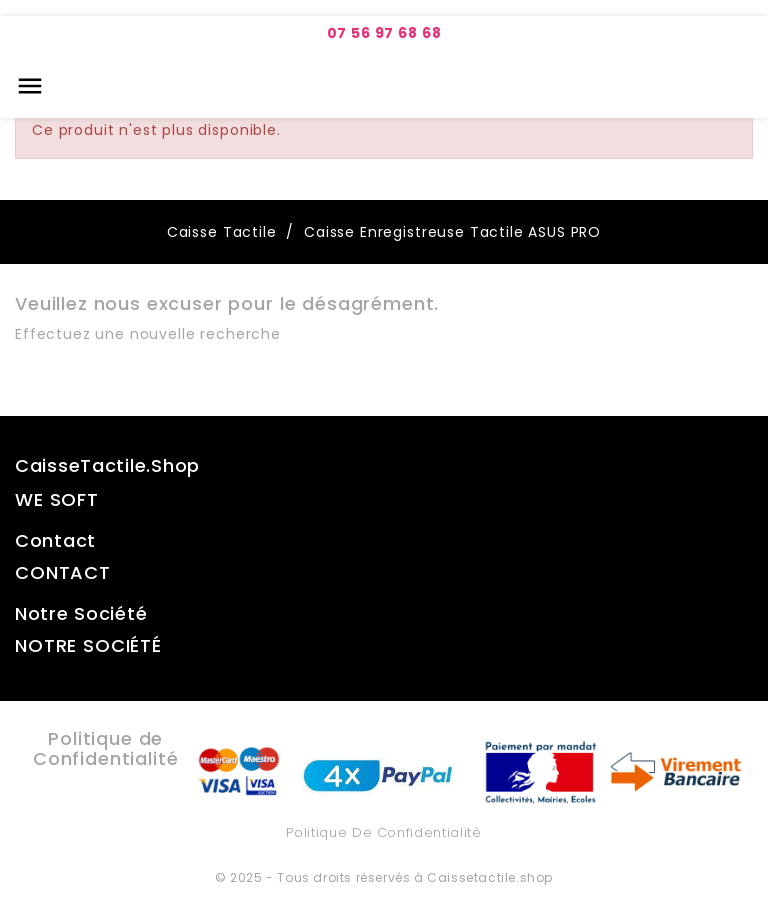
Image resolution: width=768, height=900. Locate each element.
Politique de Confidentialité (383, 832)
